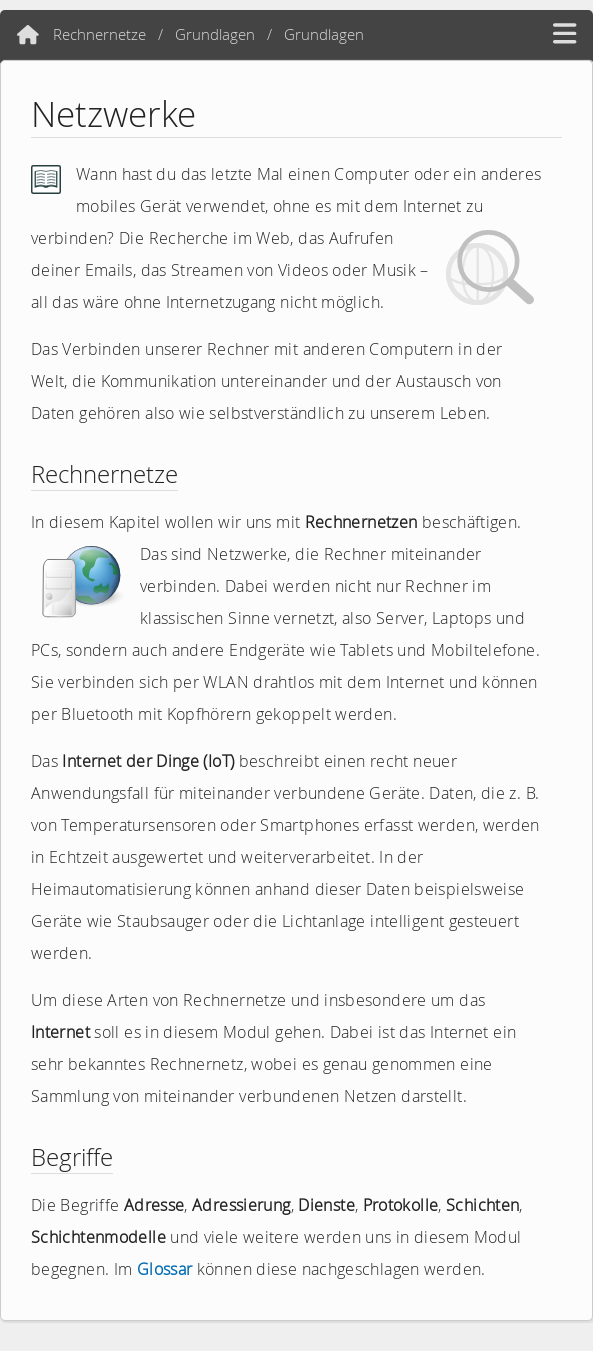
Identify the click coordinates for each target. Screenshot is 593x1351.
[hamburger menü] (564, 34)
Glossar (165, 1269)
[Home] (28, 35)
